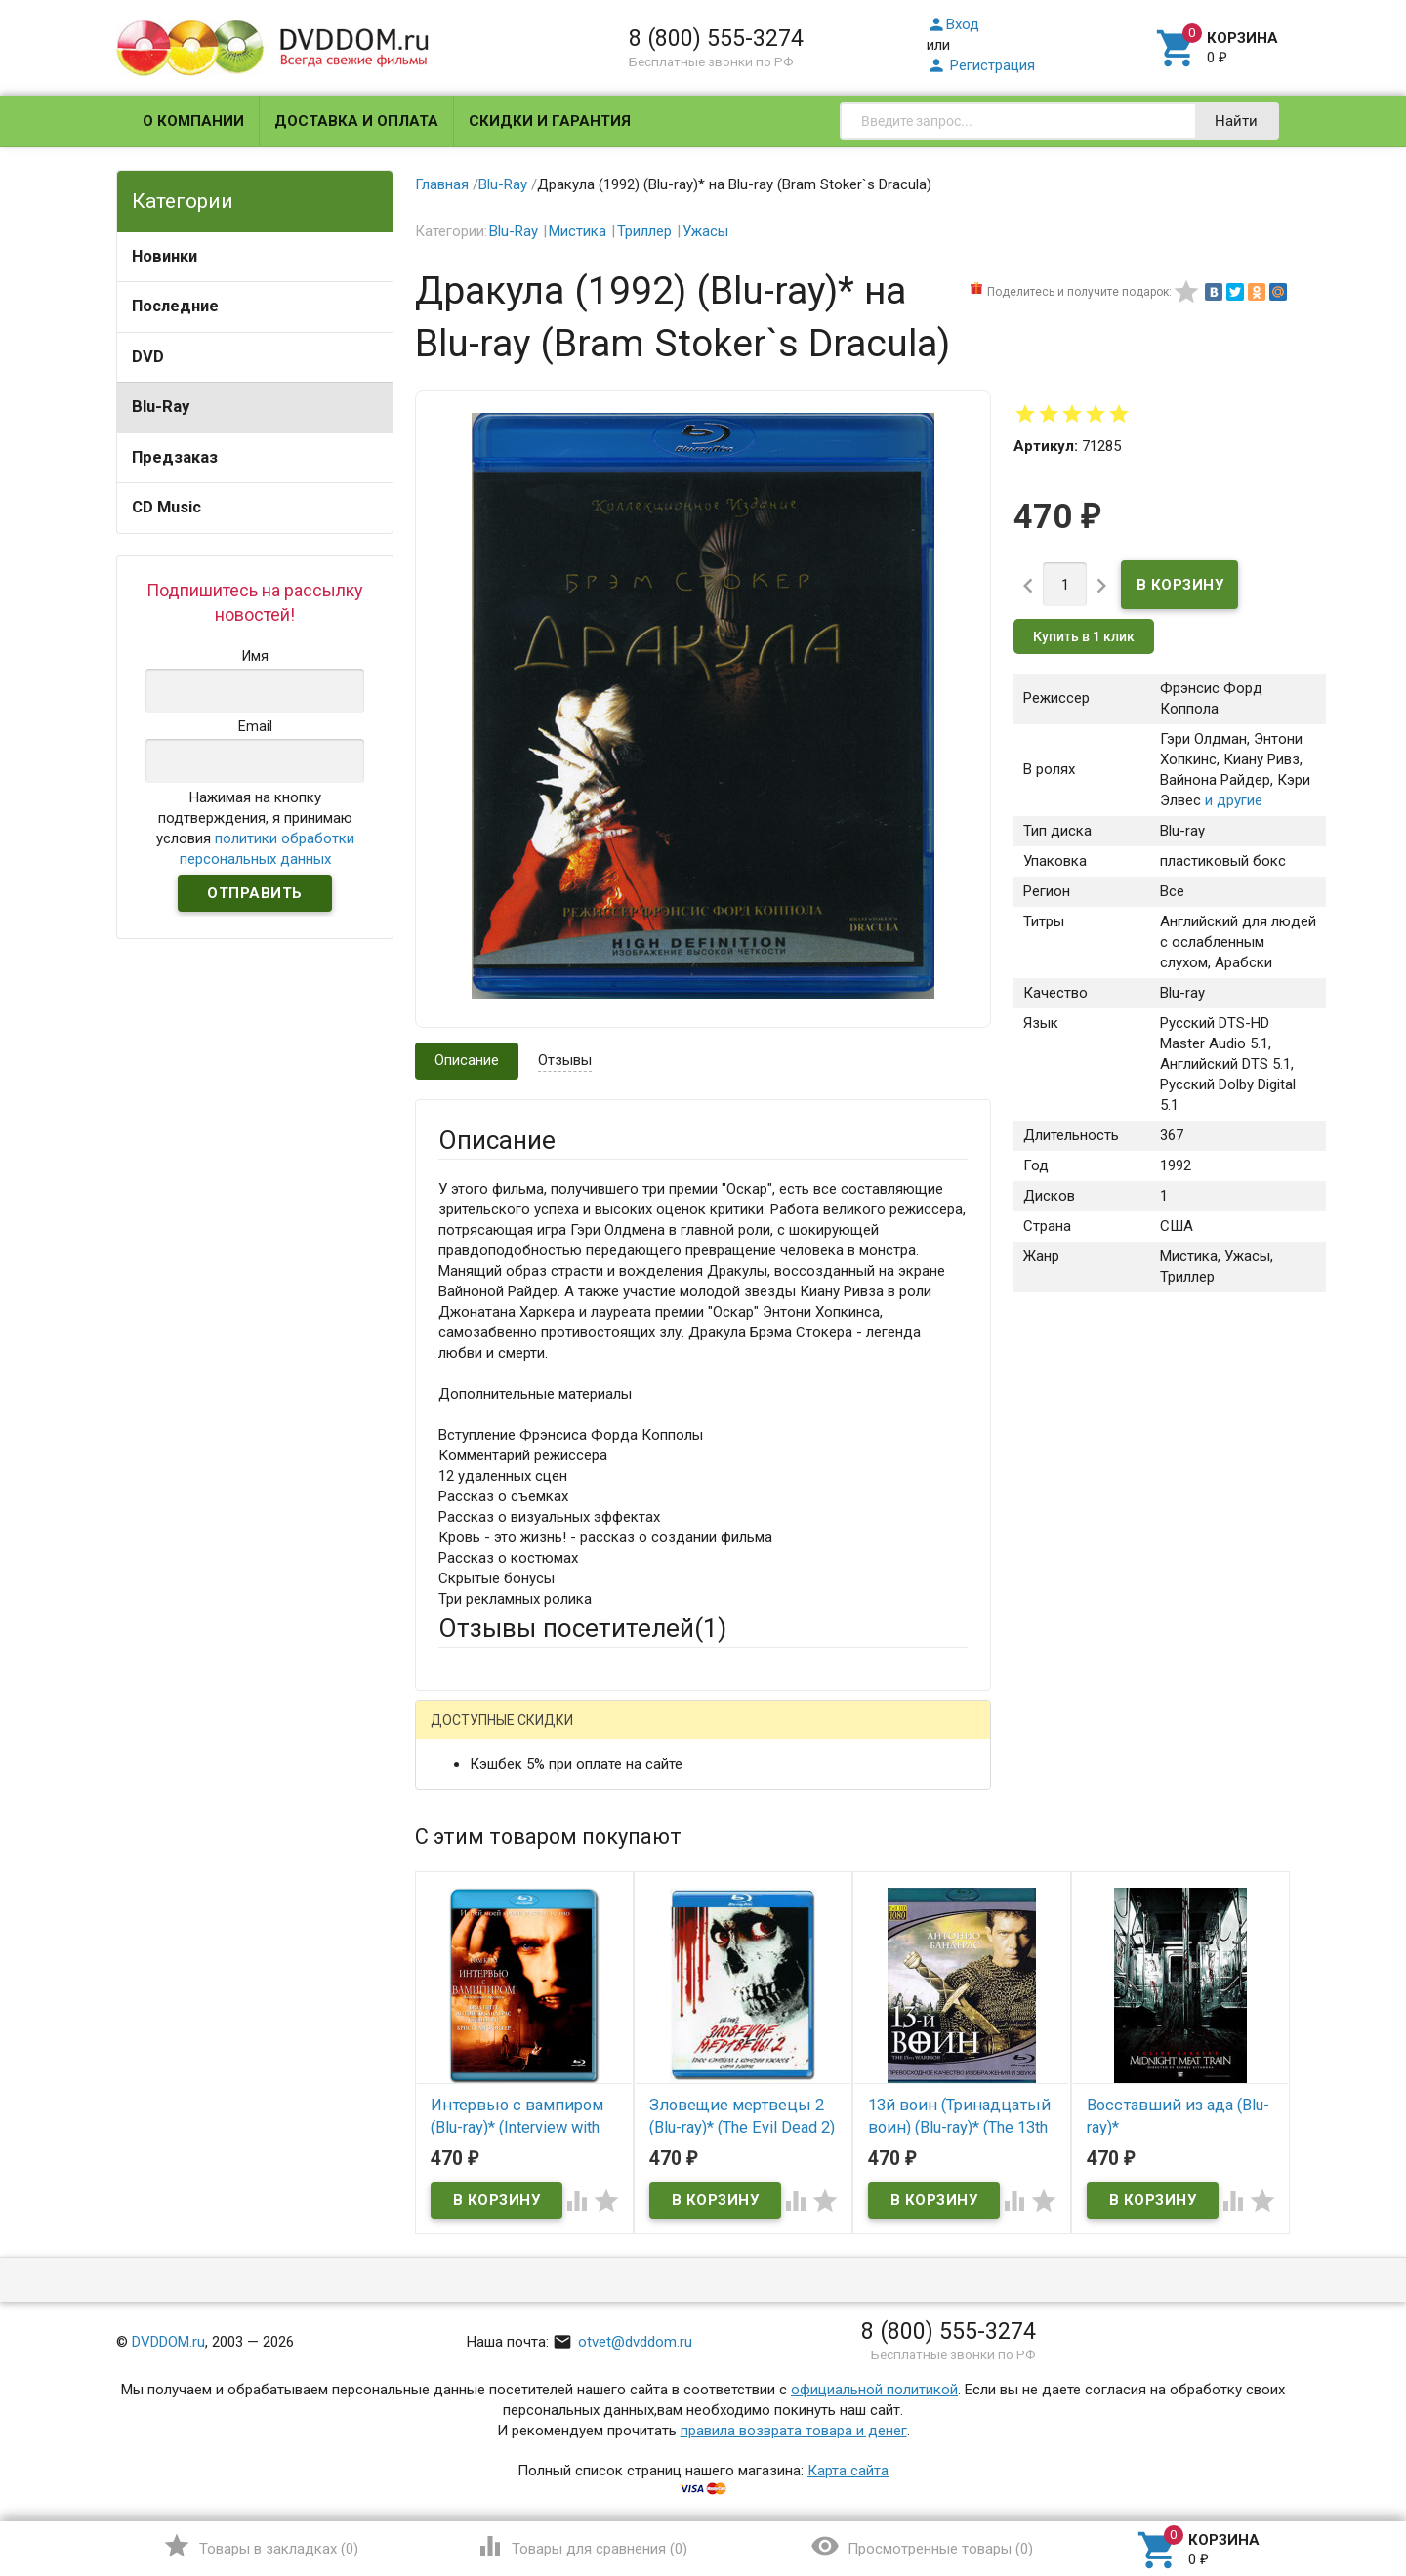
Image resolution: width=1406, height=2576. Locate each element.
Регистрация (981, 65)
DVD (148, 357)
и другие (1231, 800)
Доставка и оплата (356, 121)
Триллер (644, 231)
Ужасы (705, 231)
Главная (442, 184)
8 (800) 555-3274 (716, 38)
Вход (953, 24)
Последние (175, 306)
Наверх (1324, 2481)
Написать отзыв (540, 1727)
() (260, 2545)
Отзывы (565, 1060)
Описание (466, 1060)
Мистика (577, 231)
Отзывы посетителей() (582, 1628)
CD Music (166, 507)
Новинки (164, 256)
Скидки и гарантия (550, 121)
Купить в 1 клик (1084, 636)
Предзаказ (175, 457)
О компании (193, 121)
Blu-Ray (160, 406)
